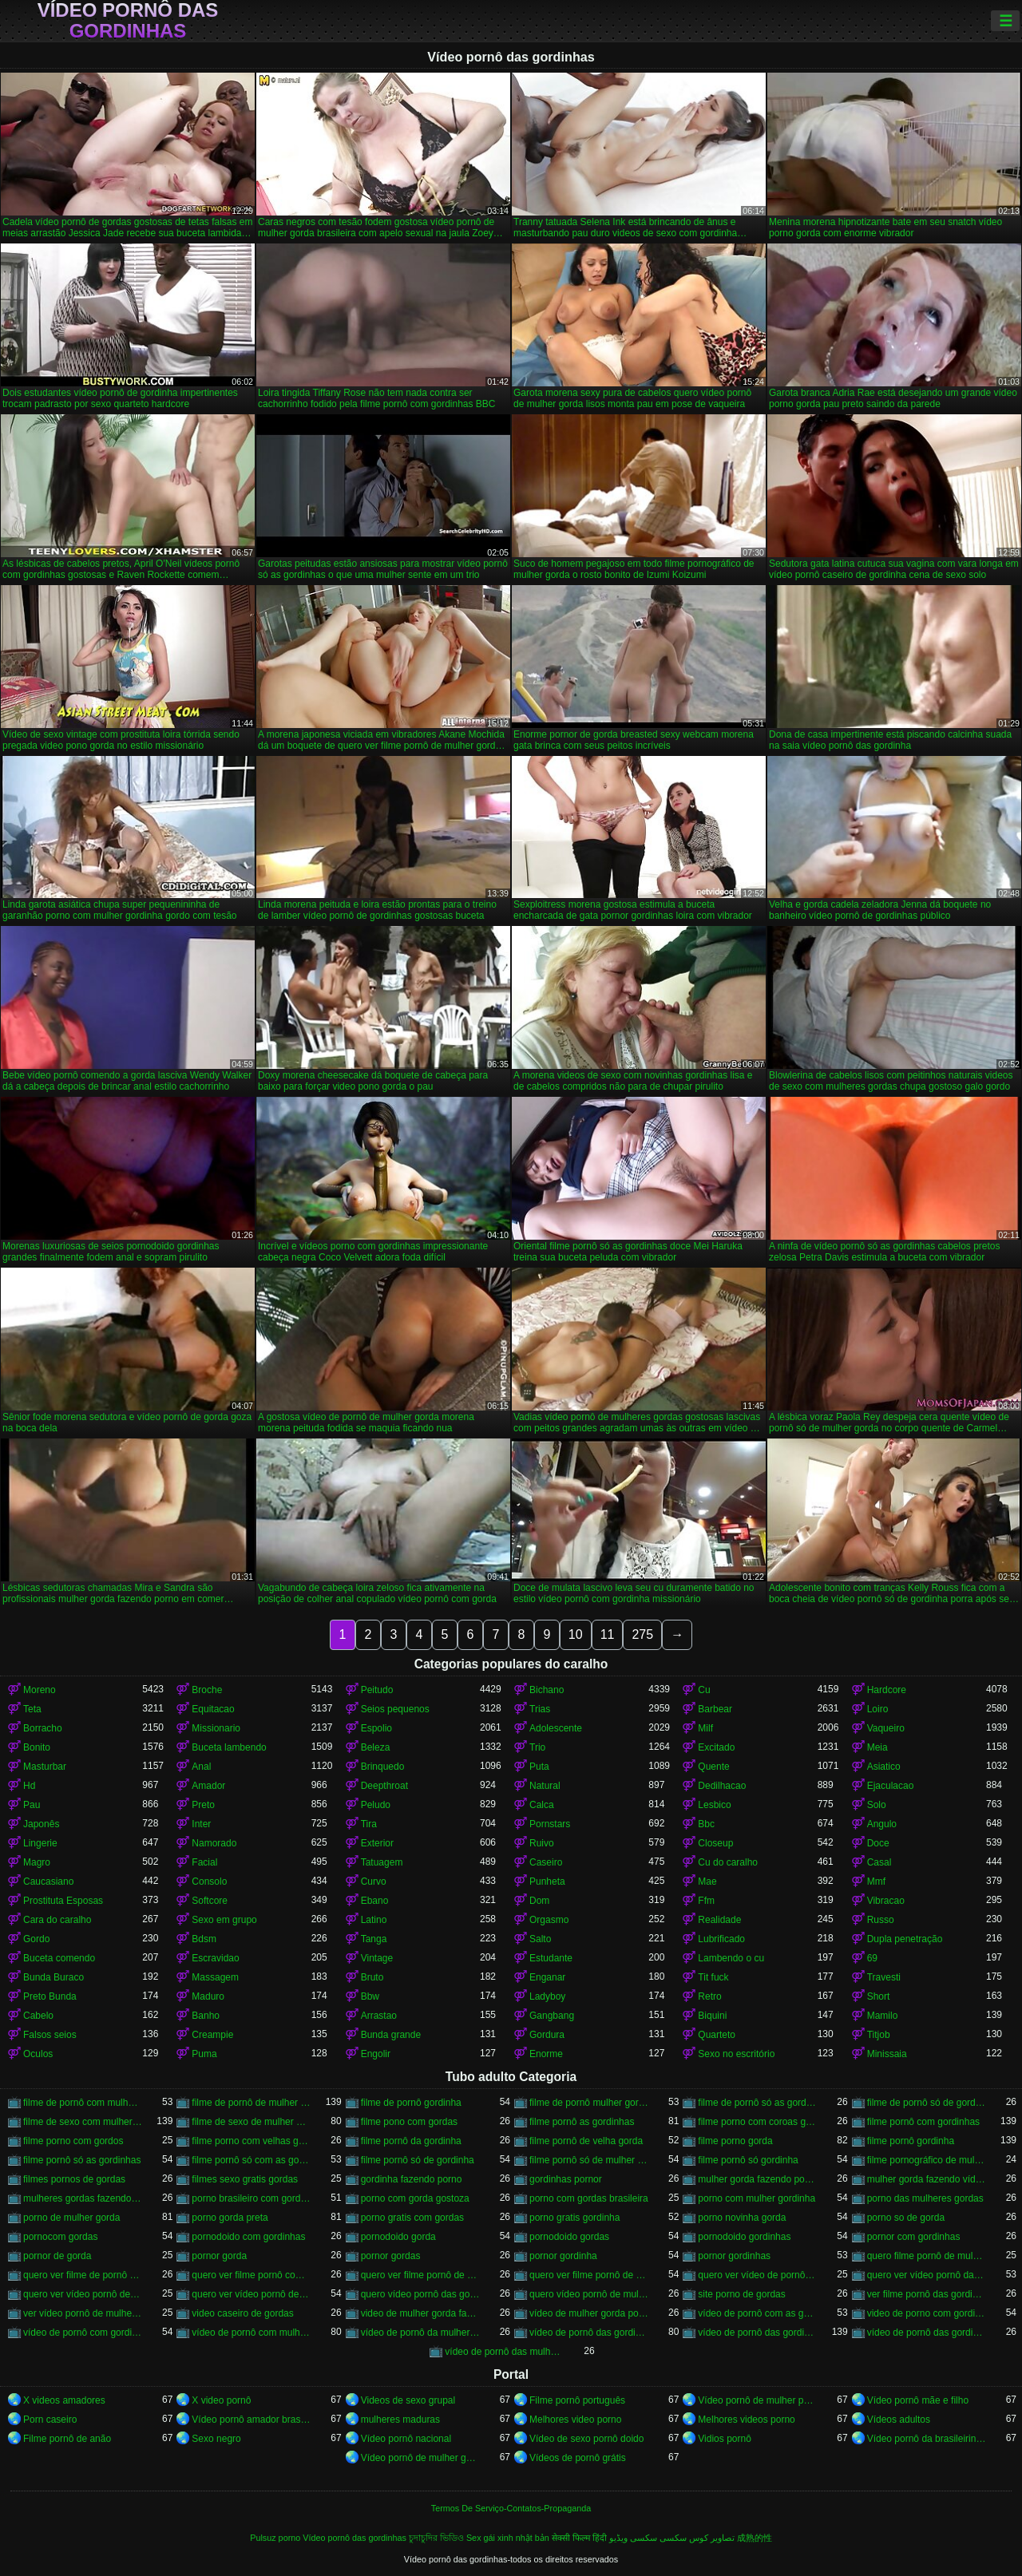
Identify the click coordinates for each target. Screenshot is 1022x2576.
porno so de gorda (906, 2217)
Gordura (546, 2034)
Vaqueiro (886, 1728)
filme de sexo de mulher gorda (251, 2121)
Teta (32, 1709)
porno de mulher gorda (71, 2217)
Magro (36, 1862)
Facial (204, 1862)
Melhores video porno (575, 2419)
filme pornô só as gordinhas (82, 2160)
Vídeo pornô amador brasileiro (251, 2419)
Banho (206, 2015)
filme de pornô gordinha (411, 2102)
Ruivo (541, 1843)
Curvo (373, 1881)
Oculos (38, 2054)
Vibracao (886, 1900)
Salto (540, 1939)
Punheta (547, 1881)
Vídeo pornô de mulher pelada (757, 2400)
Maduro (208, 1996)
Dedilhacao (722, 1785)
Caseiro (545, 1862)
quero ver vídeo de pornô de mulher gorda (757, 2275)
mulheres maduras (400, 2419)
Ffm (706, 1900)
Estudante (550, 1958)
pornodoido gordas (569, 2236)
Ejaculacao (890, 1785)
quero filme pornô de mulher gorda (926, 2255)
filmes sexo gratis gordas (245, 2179)
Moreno (39, 1690)
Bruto (372, 1977)
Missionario (216, 1728)
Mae (707, 1881)
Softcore (210, 1900)
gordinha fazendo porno (411, 2179)
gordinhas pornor (565, 2179)
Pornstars (549, 1824)
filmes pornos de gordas (74, 2179)
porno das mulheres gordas (925, 2198)
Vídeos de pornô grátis (577, 2457)
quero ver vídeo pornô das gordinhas (926, 2275)
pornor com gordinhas (914, 2236)
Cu (704, 1690)
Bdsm (204, 1939)
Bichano (546, 1690)
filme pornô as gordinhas (581, 2121)
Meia (877, 1747)
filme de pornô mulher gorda (588, 2102)
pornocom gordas (60, 2236)
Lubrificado (721, 1939)
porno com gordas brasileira (588, 2198)
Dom (539, 1900)
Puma (204, 2054)
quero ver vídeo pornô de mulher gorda (251, 2294)
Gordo (36, 1939)
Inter (201, 1824)
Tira (369, 1824)
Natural (545, 1785)
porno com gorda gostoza (415, 2198)
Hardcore (886, 1690)
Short (878, 1996)
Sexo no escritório (736, 2054)
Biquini (712, 2015)
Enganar (547, 1977)
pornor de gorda (57, 2255)
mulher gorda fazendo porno (757, 2179)
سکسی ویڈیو (633, 2537)
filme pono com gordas (409, 2121)
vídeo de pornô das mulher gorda (504, 2351)
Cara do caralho (57, 1919)
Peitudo (377, 1690)
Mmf (876, 1881)
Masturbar (44, 1766)
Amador (208, 1785)
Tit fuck (713, 1977)
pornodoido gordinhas (744, 2236)
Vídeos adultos (898, 2419)
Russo (880, 1919)
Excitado (716, 1747)
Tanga (374, 1939)
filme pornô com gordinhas (923, 2121)
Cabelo (38, 2015)
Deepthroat (384, 1785)
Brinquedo (383, 1766)
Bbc (706, 1824)
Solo (876, 1804)
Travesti (884, 1977)
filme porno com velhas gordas (251, 2141)
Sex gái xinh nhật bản (507, 2537)
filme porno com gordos (73, 2141)
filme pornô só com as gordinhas (251, 2160)
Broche (207, 1690)
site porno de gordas (741, 2294)
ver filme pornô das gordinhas (926, 2294)
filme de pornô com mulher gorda (82, 2102)
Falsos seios (50, 2034)
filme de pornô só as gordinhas (757, 2102)
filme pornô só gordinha (748, 2160)
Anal (201, 1766)
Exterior (377, 1843)
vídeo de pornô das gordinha (588, 2332)
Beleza (375, 1747)
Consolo (209, 1881)
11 (607, 1634)
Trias (539, 1709)
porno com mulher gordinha (756, 2198)
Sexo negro (216, 2438)
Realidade (719, 1919)
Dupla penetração (905, 1939)
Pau (31, 1804)
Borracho (42, 1728)
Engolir (375, 2054)
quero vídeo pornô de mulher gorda (588, 2294)
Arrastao (379, 2015)
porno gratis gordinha (574, 2217)
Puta (539, 1766)
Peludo (375, 1804)
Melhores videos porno (746, 2419)
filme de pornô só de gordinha (926, 2102)
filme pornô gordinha (910, 2141)
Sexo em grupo (224, 1919)
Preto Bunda (50, 1996)
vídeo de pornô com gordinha (82, 2332)
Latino (374, 1919)
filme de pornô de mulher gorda (251, 2102)
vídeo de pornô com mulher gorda (251, 2332)
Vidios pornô (724, 2438)
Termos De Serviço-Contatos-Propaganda (511, 2508)
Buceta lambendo (229, 1747)
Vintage (377, 1958)
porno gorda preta (229, 2217)
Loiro (878, 1709)
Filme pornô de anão (67, 2438)
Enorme (546, 2054)
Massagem (215, 1977)
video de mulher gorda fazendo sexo (420, 2313)
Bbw (370, 1996)
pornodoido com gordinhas (248, 2236)
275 (642, 1634)
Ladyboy (547, 1996)
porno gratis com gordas (412, 2217)
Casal (879, 1862)
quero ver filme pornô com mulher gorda (251, 2275)
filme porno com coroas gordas (757, 2121)
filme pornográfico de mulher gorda (926, 2160)
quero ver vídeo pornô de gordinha (82, 2294)
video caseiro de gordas (242, 2313)
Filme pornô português (577, 2400)
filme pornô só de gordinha (417, 2160)
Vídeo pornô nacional (406, 2438)
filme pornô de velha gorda (586, 2141)
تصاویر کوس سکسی (697, 2537)
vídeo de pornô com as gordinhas (757, 2313)
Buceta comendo (59, 1958)
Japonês (41, 1824)
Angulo (882, 1824)
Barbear (715, 1709)
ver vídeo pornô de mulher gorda (82, 2313)
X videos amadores (64, 2400)
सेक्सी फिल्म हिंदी (579, 2537)
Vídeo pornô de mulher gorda (420, 2457)
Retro (709, 1996)
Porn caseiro (50, 2419)
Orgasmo (548, 1919)
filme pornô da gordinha (411, 2141)
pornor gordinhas (734, 2255)
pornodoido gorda (398, 2236)
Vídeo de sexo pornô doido (586, 2438)
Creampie (212, 2034)
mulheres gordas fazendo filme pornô (82, 2198)
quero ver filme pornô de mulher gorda (588, 2275)
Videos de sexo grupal (408, 2400)
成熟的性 (754, 2537)
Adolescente (555, 1728)
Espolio (376, 1728)
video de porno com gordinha (926, 2313)
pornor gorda (219, 2255)
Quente (713, 1766)
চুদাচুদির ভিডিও (436, 2537)
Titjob (878, 2034)
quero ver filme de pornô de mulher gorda (82, 2275)
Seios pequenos (395, 1709)
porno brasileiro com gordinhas (251, 2198)
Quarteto (716, 2034)
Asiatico (884, 1766)
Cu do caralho (728, 1862)
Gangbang (551, 2015)
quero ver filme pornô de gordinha (420, 2275)
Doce (878, 1843)
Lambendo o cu (731, 1958)
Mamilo (882, 2015)
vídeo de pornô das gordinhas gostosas (926, 2332)
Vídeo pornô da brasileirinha (926, 2438)
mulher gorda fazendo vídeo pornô (926, 2179)
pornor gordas (391, 2255)
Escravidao (215, 1958)
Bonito (36, 1747)
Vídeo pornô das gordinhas (128, 21)
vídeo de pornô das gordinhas (757, 2332)
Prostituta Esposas (63, 1900)
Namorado (214, 1843)
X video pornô (221, 2400)
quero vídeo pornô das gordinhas (420, 2294)
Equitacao (213, 1709)
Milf (705, 1728)
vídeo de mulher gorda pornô (588, 2313)
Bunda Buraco (53, 1977)
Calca (541, 1804)
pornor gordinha (563, 2255)
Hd (29, 1785)
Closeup (715, 1843)
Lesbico (714, 1804)
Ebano (375, 1900)
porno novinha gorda (742, 2217)
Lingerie (40, 1843)
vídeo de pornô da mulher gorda (420, 2332)
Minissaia (887, 2054)
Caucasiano (48, 1881)
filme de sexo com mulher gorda (82, 2121)
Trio (537, 1747)
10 (575, 1634)
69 (872, 1958)
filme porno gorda (735, 2141)
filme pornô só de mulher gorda (588, 2160)
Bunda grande (391, 2034)
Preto (203, 1804)
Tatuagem (382, 1862)
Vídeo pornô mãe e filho (918, 2400)
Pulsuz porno (275, 2537)
